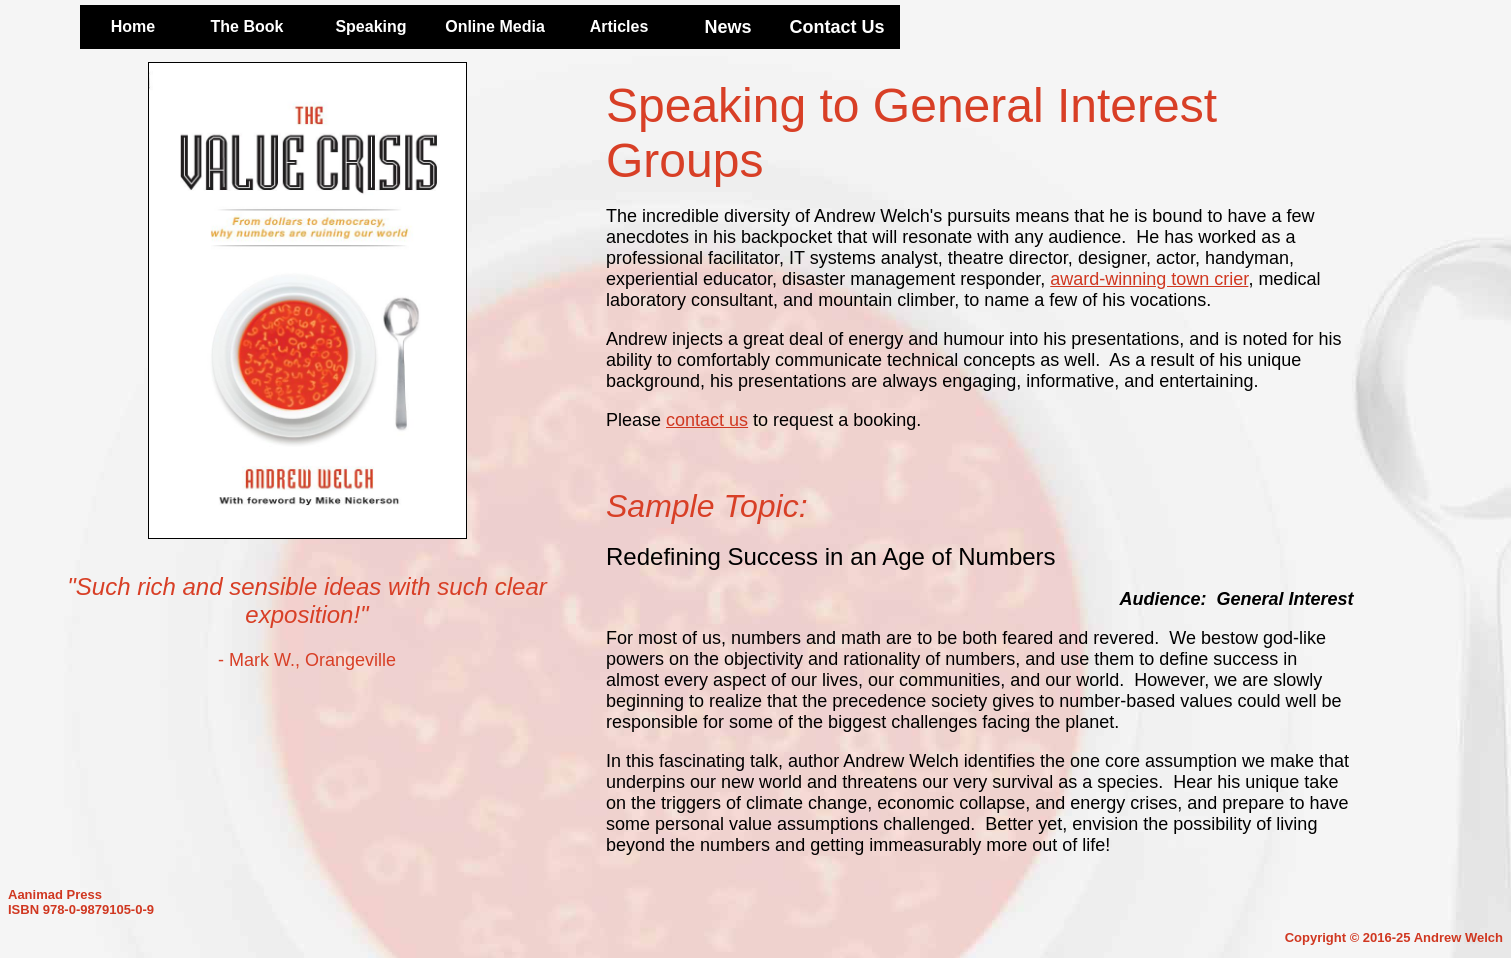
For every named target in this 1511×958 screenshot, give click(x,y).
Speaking (370, 26)
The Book (247, 26)
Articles (619, 26)
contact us (707, 420)
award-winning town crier (1149, 279)
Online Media (495, 26)
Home (133, 26)
